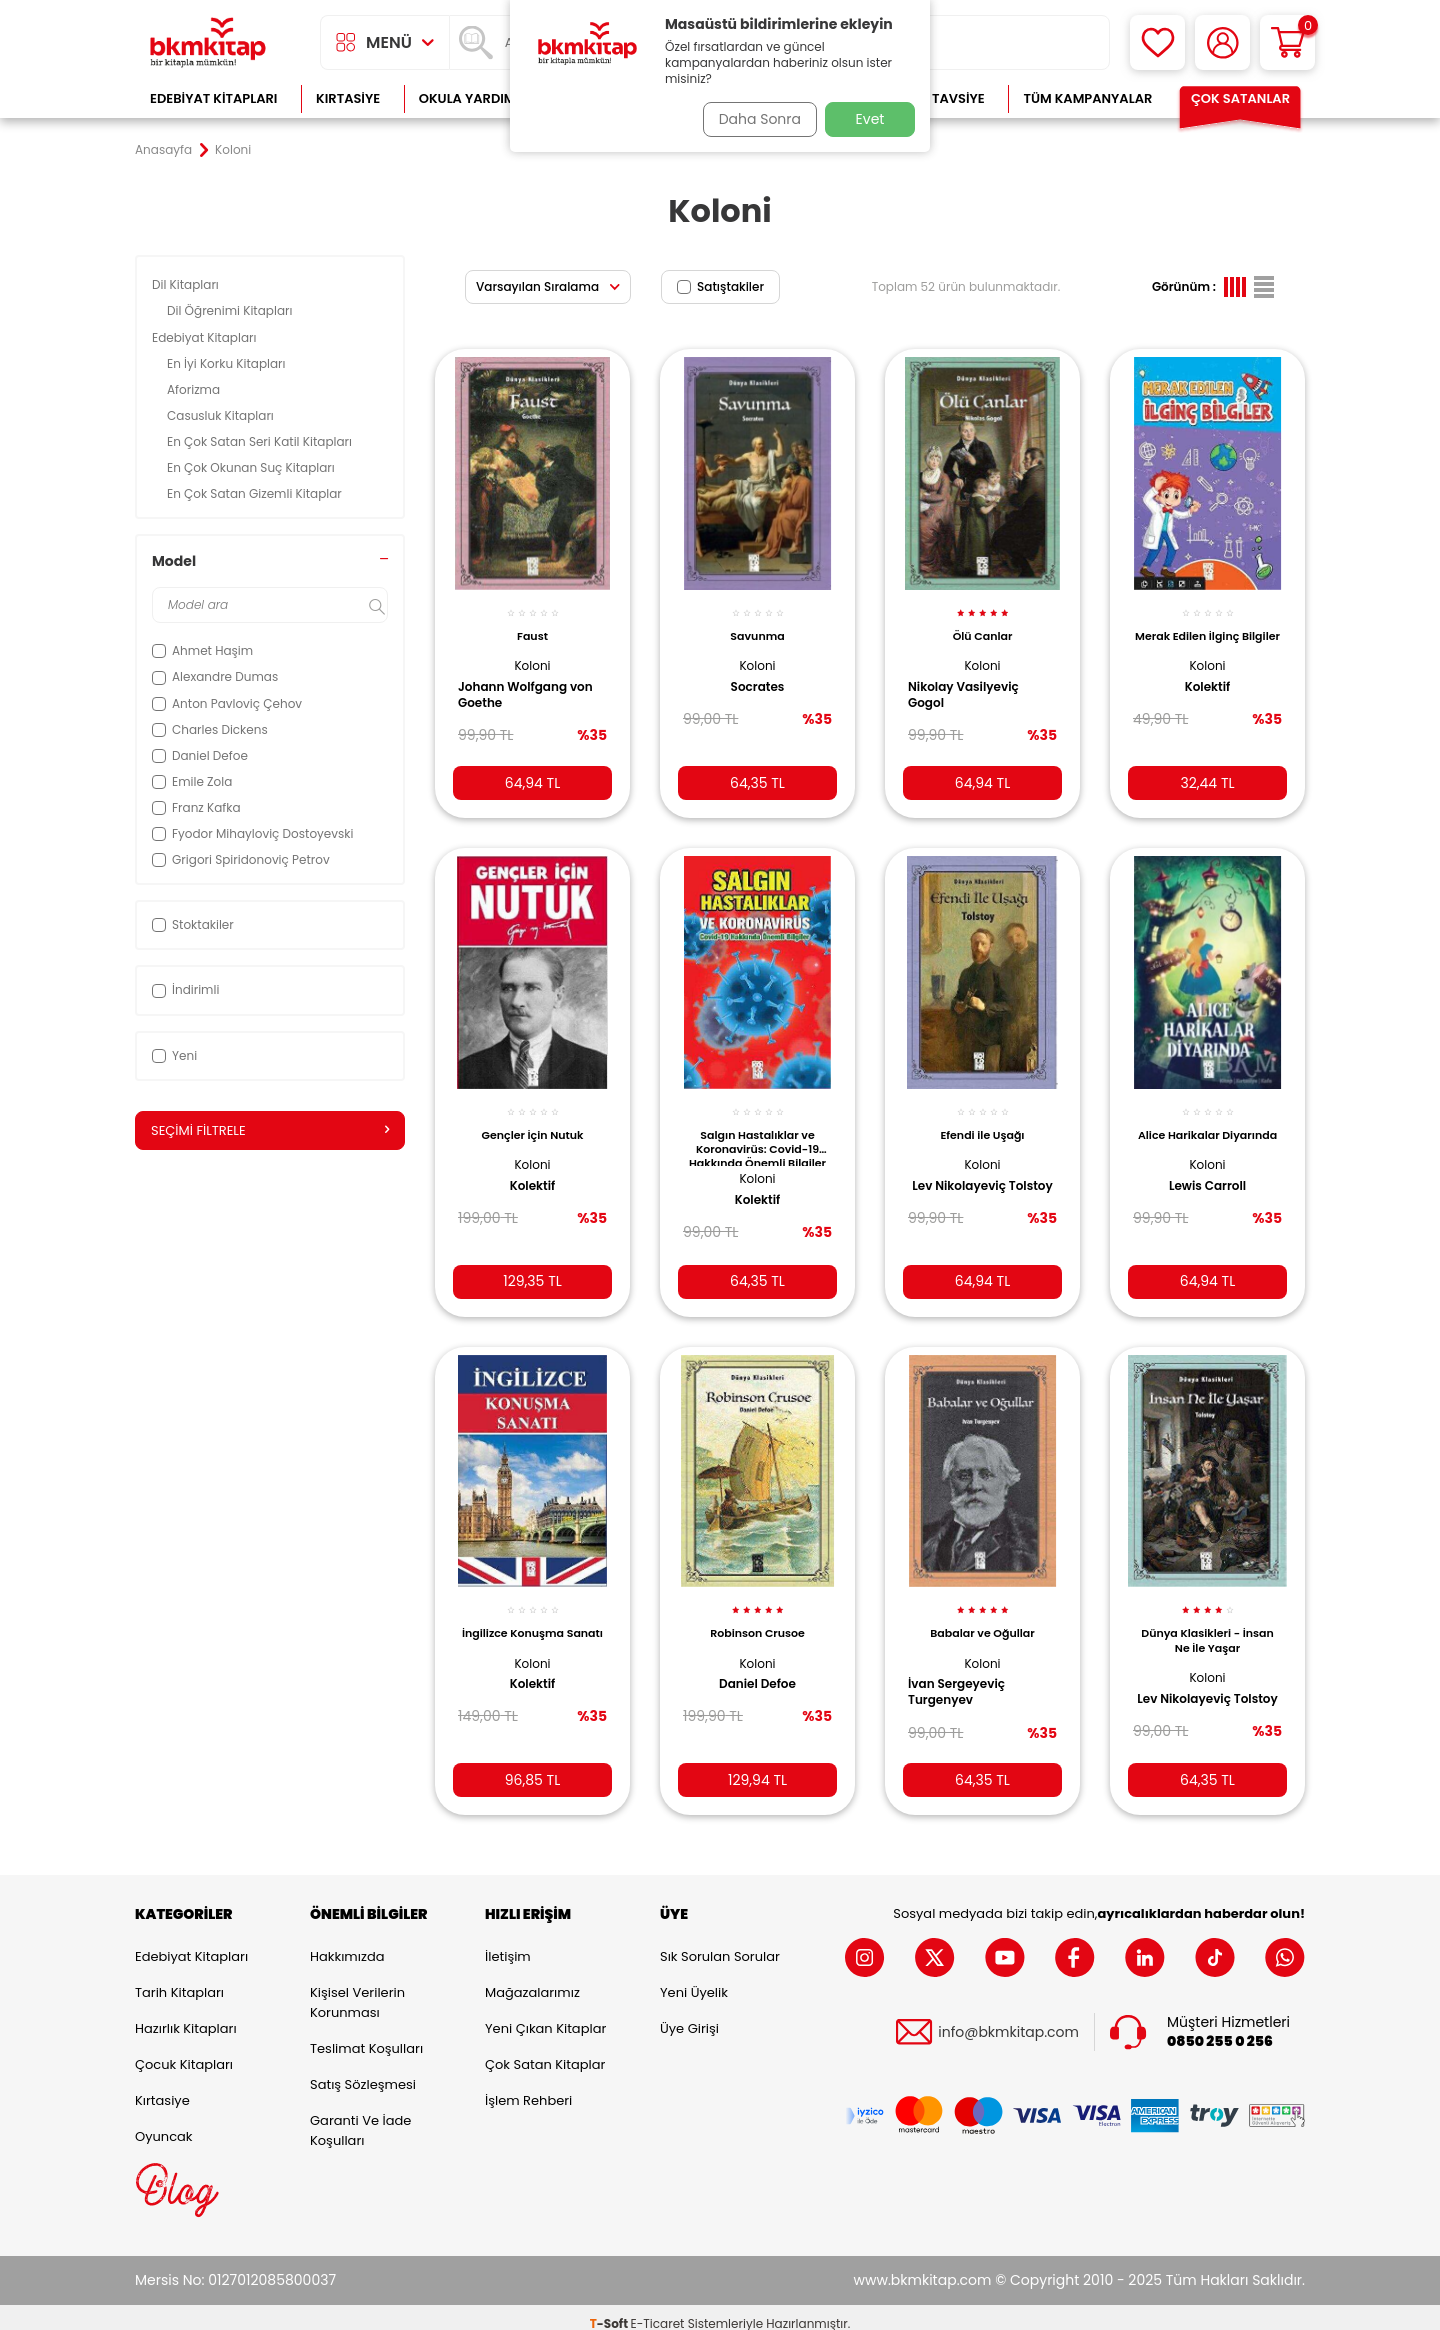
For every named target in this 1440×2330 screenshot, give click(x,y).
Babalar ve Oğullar (982, 1614)
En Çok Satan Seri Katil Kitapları (261, 441)
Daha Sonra (753, 119)
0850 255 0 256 (1220, 2028)
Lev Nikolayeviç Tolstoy (962, 1178)
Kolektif (1208, 690)
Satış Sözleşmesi (363, 2072)
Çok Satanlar (1240, 98)
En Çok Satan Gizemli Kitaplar (256, 493)
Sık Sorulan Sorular (720, 1944)
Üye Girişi (689, 2016)
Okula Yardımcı (474, 98)
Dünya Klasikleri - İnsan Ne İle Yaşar (1207, 1621)
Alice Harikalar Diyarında (1208, 1126)
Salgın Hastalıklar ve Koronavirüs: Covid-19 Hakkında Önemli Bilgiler (757, 1131)
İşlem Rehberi (528, 2088)
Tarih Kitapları (179, 1980)
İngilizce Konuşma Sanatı (532, 1621)
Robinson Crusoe (757, 1614)
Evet (870, 119)
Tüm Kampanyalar (1087, 98)
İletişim (508, 1944)
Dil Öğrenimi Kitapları (231, 310)
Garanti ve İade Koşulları (360, 2118)
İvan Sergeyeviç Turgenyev (963, 1673)
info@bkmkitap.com (1008, 2019)
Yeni (174, 1055)
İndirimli (185, 989)
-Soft (610, 2310)
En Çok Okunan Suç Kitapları (252, 467)
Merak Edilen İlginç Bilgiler (1207, 632)
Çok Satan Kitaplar (545, 2052)
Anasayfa (163, 150)
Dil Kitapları (187, 284)
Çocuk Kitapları (184, 2052)
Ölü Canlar (983, 625)
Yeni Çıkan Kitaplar (545, 2016)
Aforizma (195, 389)
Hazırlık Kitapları (186, 2016)
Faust (532, 625)
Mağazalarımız (532, 1980)
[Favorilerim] (1157, 42)
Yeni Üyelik (694, 1980)
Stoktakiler (193, 924)
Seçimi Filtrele (270, 1131)
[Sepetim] (1287, 42)
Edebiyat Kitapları (213, 98)
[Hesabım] (1222, 42)
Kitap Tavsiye (938, 98)
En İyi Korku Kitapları (228, 363)
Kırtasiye (348, 98)
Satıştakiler (720, 286)
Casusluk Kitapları (222, 415)
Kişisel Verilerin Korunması (357, 1990)
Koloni (532, 654)
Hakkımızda (347, 1944)
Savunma (757, 625)
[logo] (208, 42)
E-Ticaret (658, 2310)
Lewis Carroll (1207, 1185)
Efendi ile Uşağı (982, 1119)
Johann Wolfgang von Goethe (532, 684)
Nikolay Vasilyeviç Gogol (970, 684)
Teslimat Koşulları (366, 2036)
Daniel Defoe (757, 1665)
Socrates (758, 676)
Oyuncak (164, 2124)
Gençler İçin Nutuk (533, 1119)
